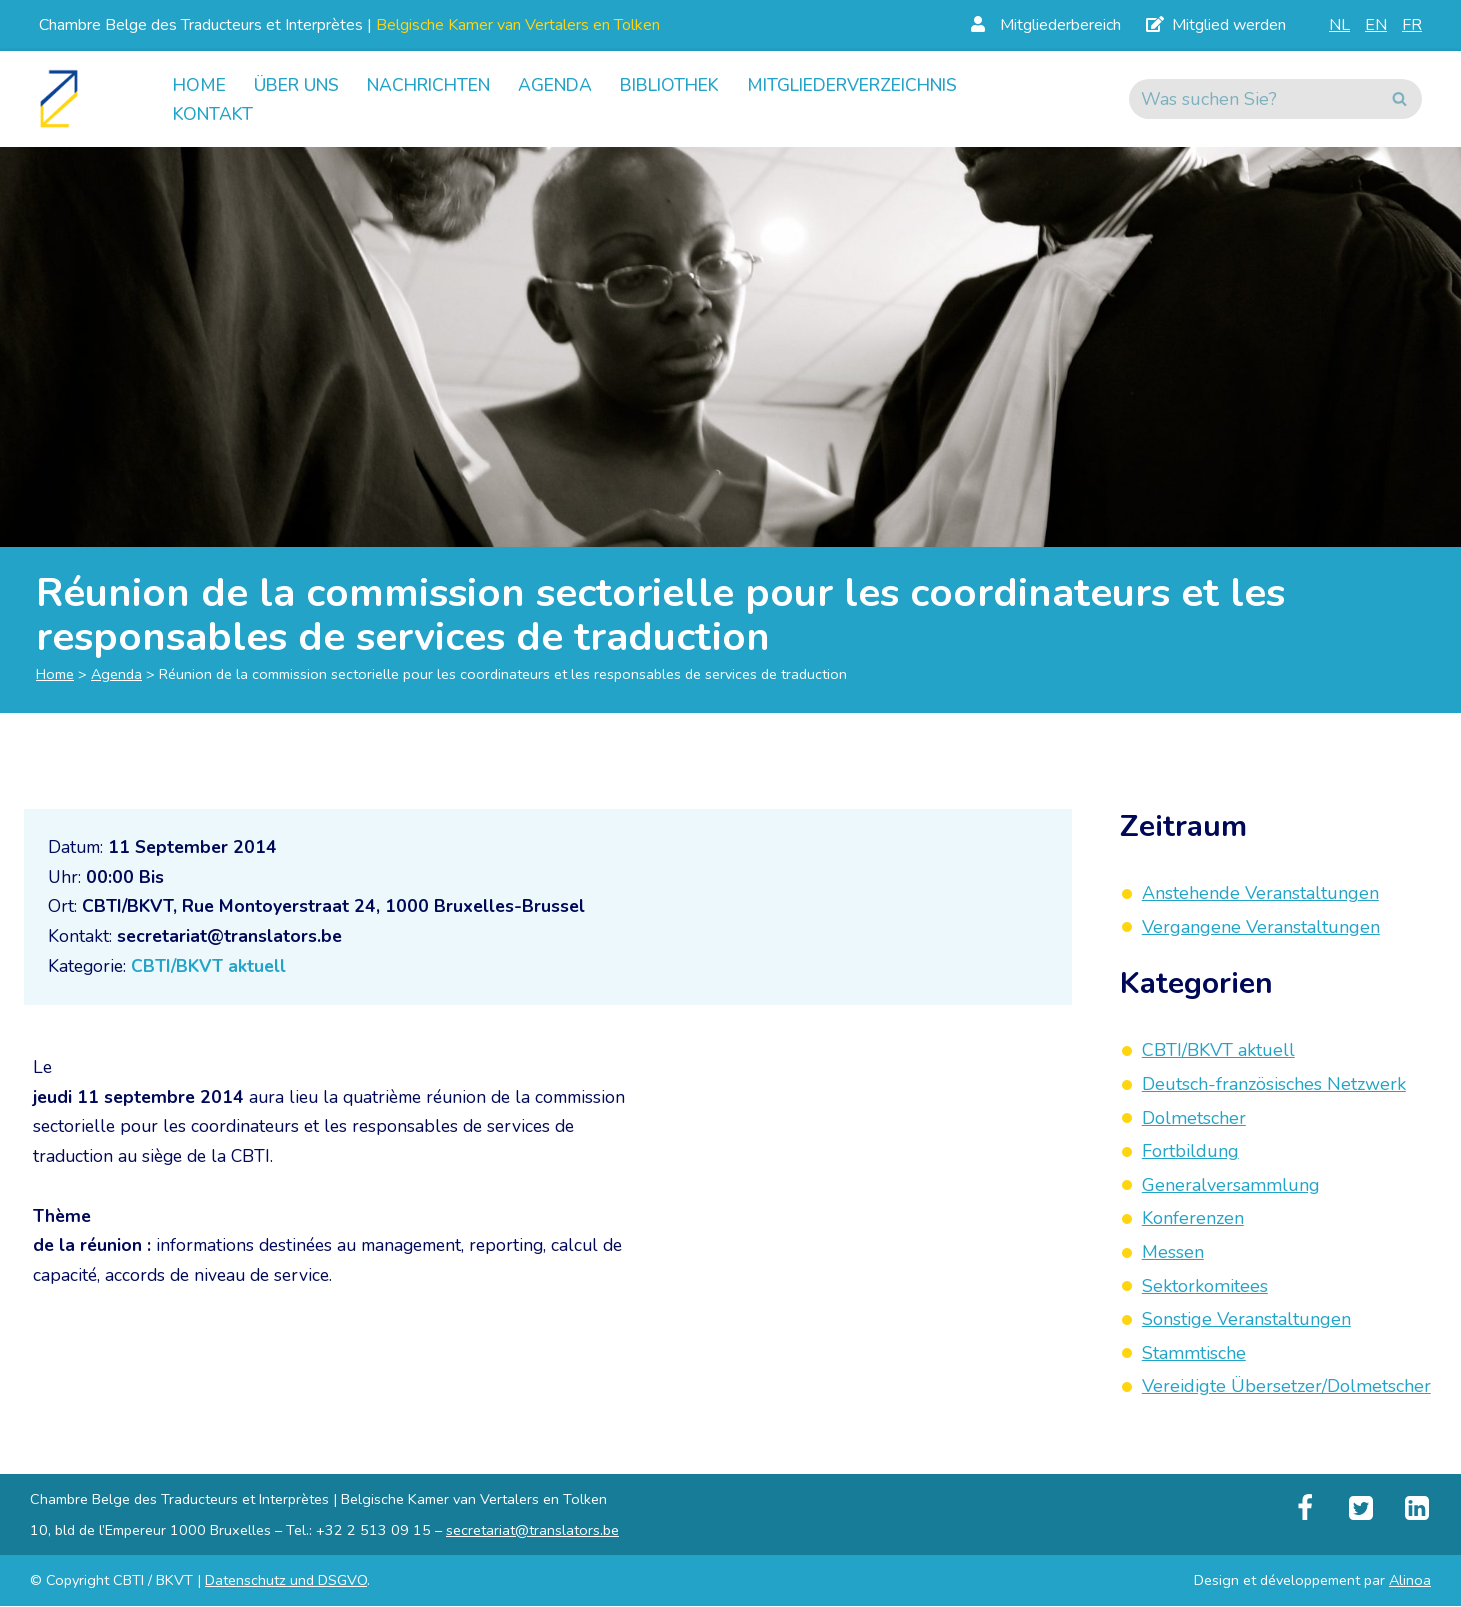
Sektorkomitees (1205, 1287)
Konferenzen (1193, 1219)
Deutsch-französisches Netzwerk (1274, 1085)
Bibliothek (695, 84)
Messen (1173, 1253)
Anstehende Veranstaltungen (1260, 894)
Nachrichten (441, 84)
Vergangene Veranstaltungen (1261, 928)
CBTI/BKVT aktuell (213, 972)
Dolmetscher (1194, 1119)
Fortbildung (1190, 1152)
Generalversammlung (1231, 1186)
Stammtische (1194, 1354)
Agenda (575, 84)
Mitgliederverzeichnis (890, 84)
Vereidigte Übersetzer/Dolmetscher (1286, 1387)
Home (200, 84)
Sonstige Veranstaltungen (1246, 1320)
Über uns (301, 84)
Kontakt (215, 114)
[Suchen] (1253, 99)
